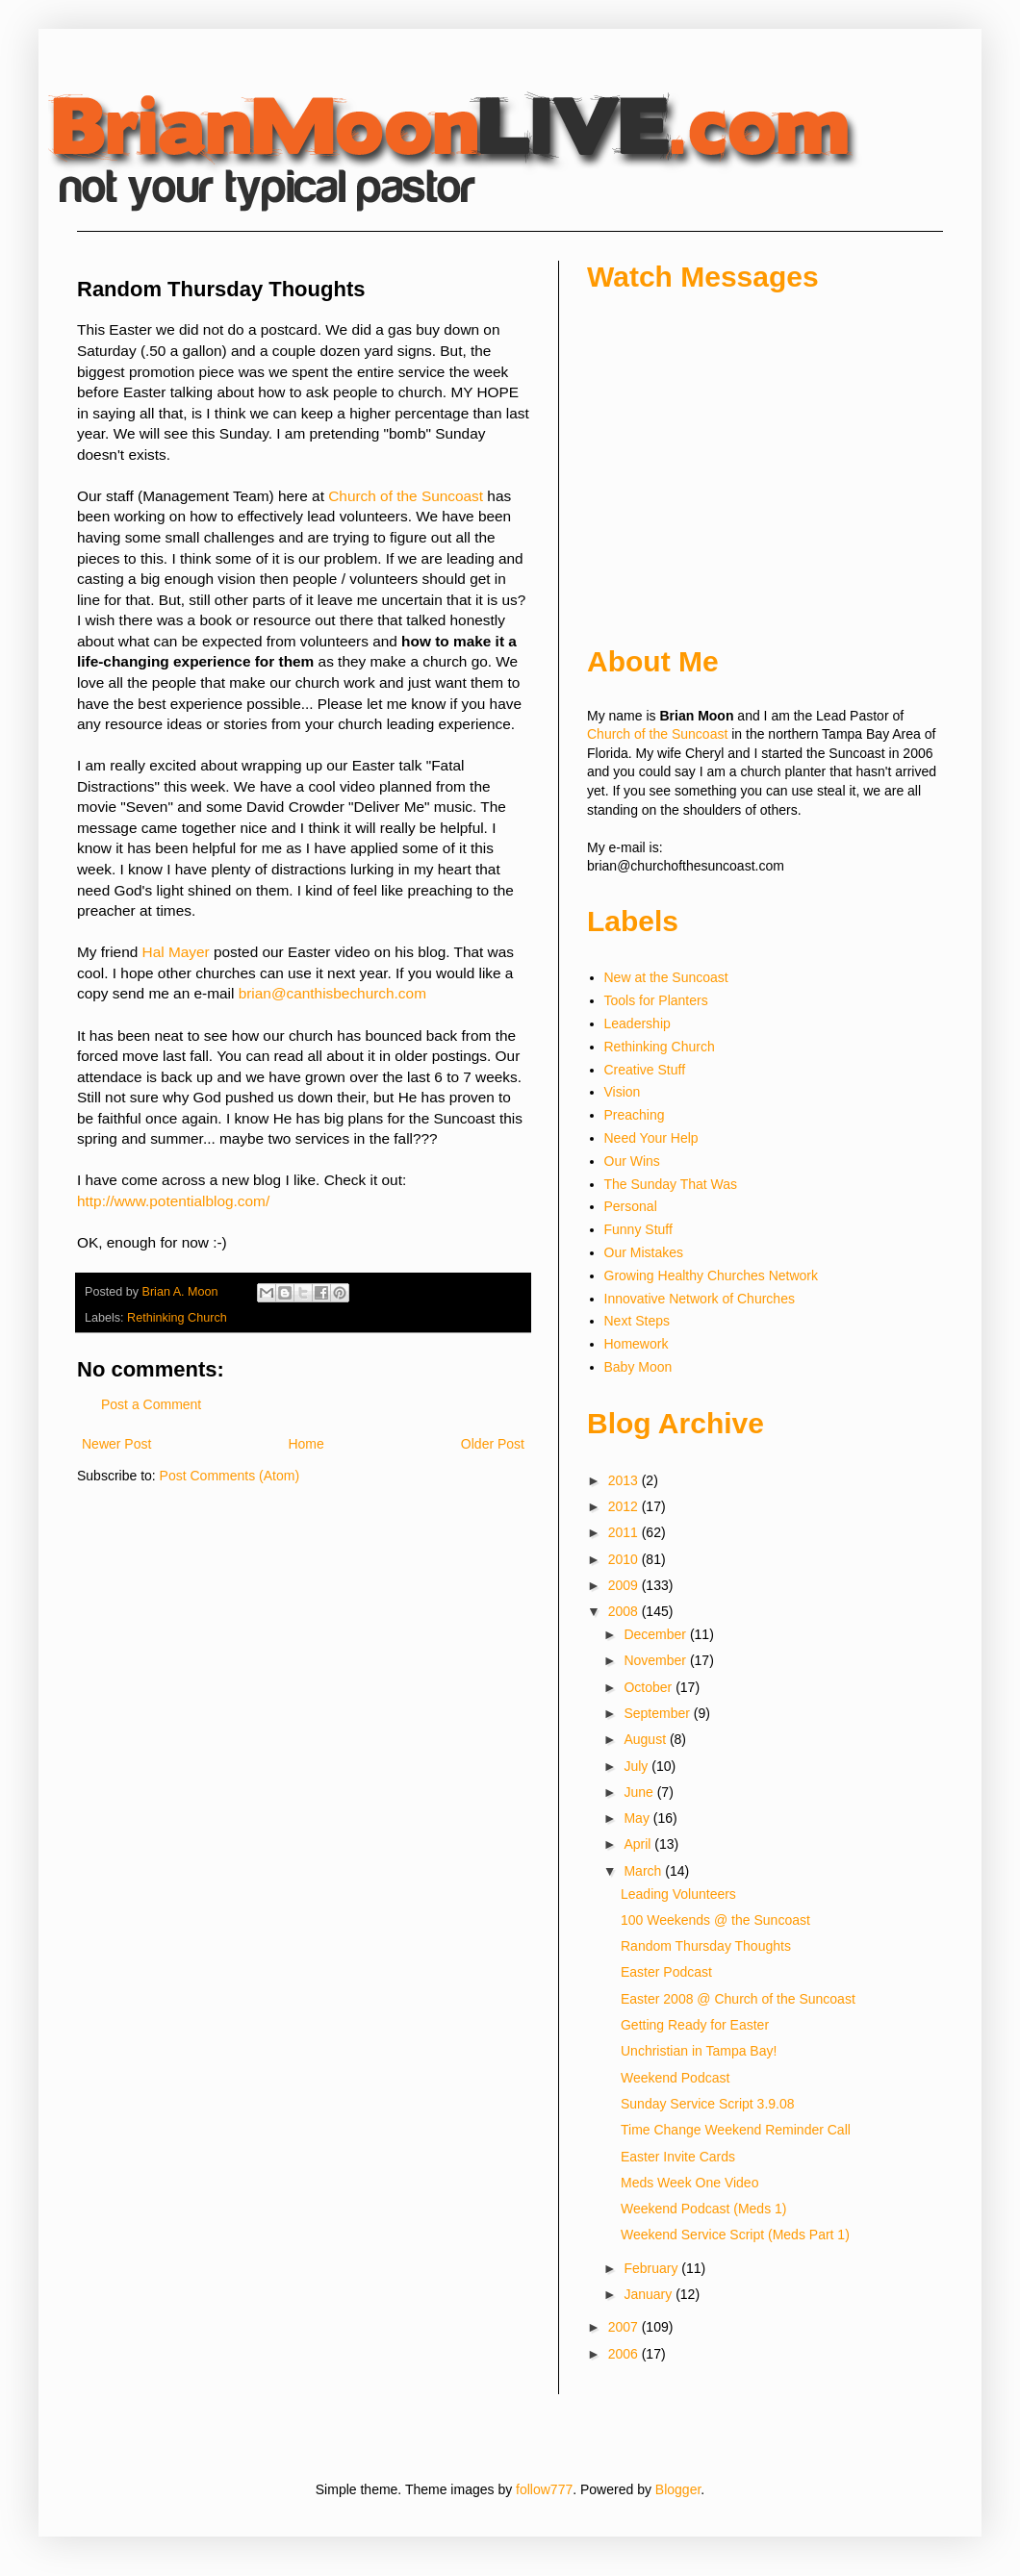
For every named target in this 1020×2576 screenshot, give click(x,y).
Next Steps (637, 1320)
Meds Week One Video (689, 2182)
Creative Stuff (645, 1069)
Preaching (634, 1115)
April (639, 1844)
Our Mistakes (643, 1252)
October (650, 1687)
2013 (625, 1480)
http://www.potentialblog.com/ (173, 1201)
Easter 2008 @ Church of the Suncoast (738, 1999)
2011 (625, 1532)
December (656, 1634)
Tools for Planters (656, 1000)
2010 (625, 1559)
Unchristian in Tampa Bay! (699, 2050)
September (658, 1713)
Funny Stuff (638, 1229)
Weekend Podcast (675, 2077)
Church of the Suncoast (405, 496)
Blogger (678, 2489)
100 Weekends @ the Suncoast (715, 1920)
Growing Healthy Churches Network (711, 1275)
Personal (630, 1206)
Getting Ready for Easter (695, 2025)
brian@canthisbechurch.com (332, 993)
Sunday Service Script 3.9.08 (708, 2103)
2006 (625, 2353)
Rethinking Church (177, 1318)
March (644, 1871)
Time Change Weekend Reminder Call (736, 2129)
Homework (636, 1343)
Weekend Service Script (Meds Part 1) (735, 2234)
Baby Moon (638, 1367)
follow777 (544, 2489)
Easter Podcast (666, 1972)
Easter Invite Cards (678, 2156)
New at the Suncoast (666, 977)
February (652, 2268)
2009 (625, 1585)
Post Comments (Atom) (229, 1475)
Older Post (492, 1444)
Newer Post (116, 1444)
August (646, 1739)
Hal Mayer (176, 952)
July (637, 1766)
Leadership (637, 1023)
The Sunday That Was (671, 1184)
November (656, 1660)
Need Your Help (651, 1138)
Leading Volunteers (678, 1894)
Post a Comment (151, 1404)
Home (305, 1444)
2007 (625, 2327)
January (650, 2294)
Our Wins (632, 1161)
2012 (625, 1506)
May (638, 1818)
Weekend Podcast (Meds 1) (704, 2208)
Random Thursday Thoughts (706, 1946)
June (640, 1792)
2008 (625, 1611)
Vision (622, 1091)
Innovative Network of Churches (699, 1298)
